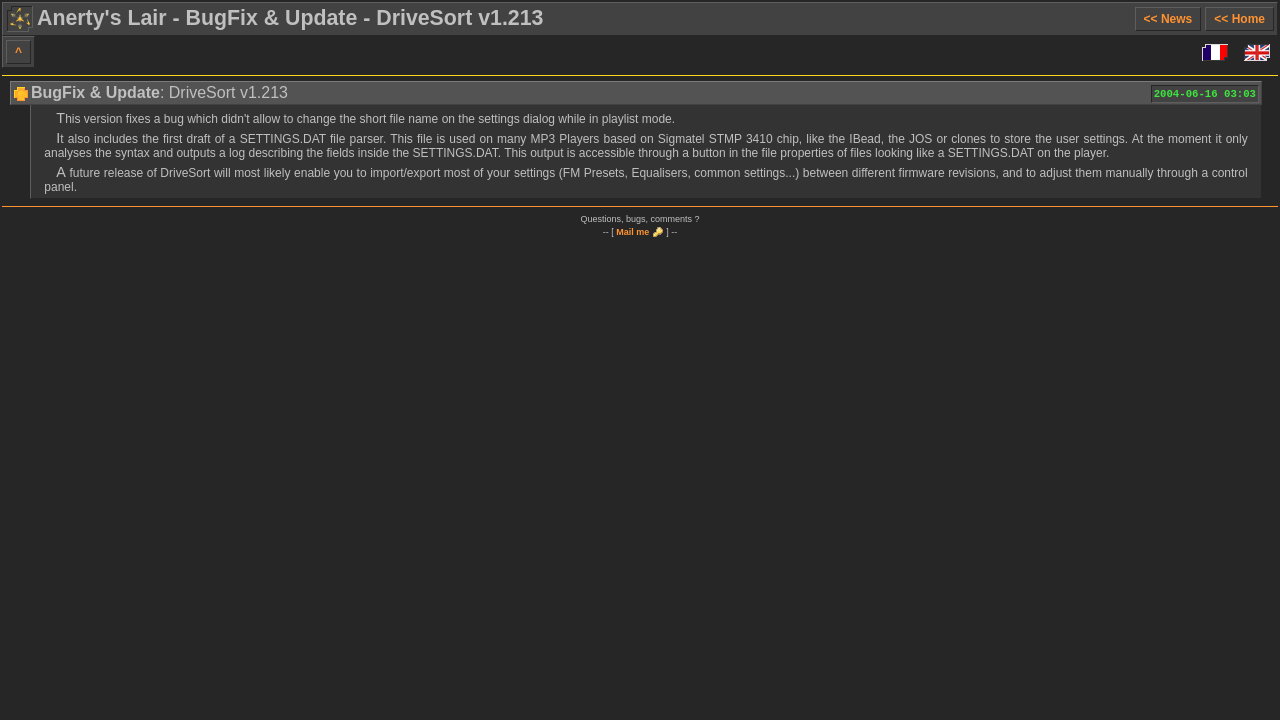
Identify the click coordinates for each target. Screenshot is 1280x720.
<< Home (1239, 19)
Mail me (632, 232)
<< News (1168, 19)
